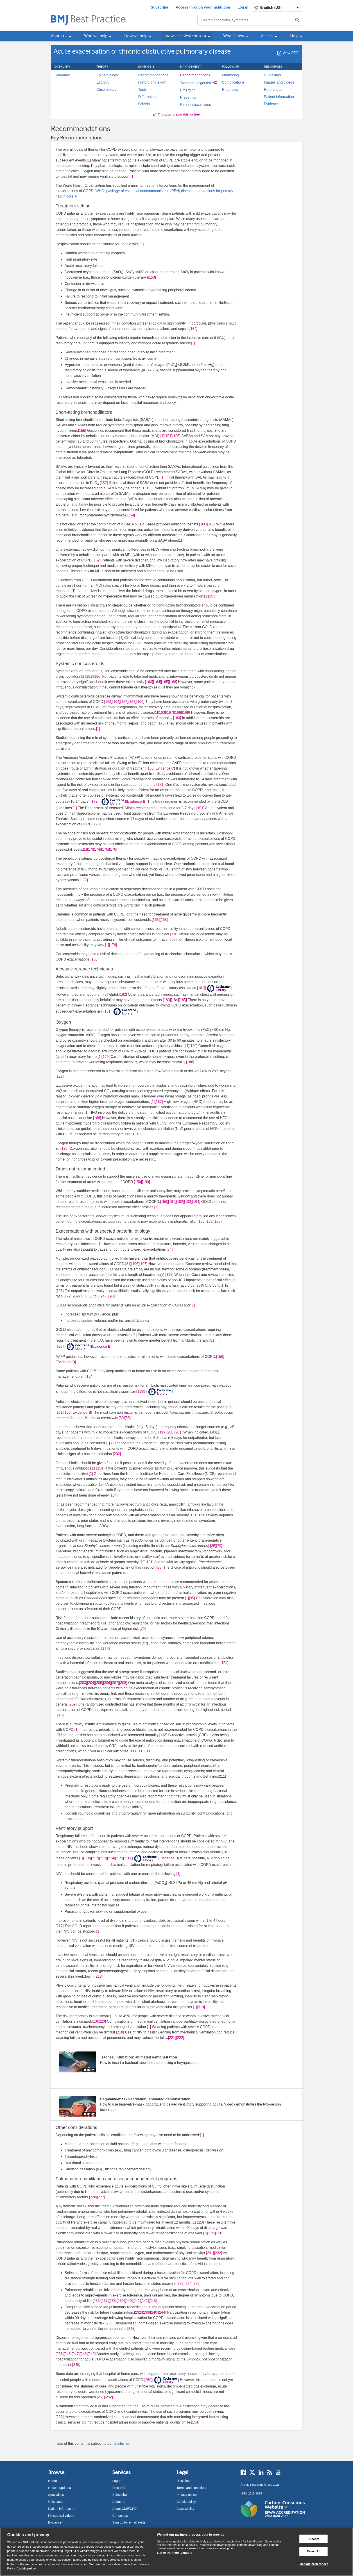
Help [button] (294, 36)
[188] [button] (97, 1118)
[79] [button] (219, 1546)
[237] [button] (105, 2301)
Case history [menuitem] (106, 89)
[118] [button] (163, 1735)
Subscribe (159, 7)
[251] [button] (101, 2397)
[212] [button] (95, 1858)
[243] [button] (153, 2301)
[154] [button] (193, 329)
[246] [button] (68, 2354)
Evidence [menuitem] (271, 104)
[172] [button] (95, 801)
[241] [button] (137, 2301)
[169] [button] (140, 702)
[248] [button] (84, 2354)
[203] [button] (83, 1683)
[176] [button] (113, 849)
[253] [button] (60, 2417)
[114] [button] (133, 1751)
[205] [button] (99, 1683)
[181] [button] (201, 988)
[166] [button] (173, 682)
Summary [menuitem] (62, 75)
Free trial (118, 2488)
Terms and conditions (191, 2488)
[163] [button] (149, 682)
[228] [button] (200, 2222)
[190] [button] (146, 1182)
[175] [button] (105, 849)
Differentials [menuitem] (147, 97)
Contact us (120, 2515)
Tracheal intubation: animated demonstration (138, 2057)
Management (193, 66)
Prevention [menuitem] (188, 97)
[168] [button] (132, 702)
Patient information (61, 2508)
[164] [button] (157, 682)
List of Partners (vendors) (175, 2552)
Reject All (313, 2551)
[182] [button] (123, 994)
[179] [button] (113, 945)
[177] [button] (84, 880)
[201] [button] (178, 1432)
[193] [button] (188, 1202)
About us (118, 2501)
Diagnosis (148, 66)
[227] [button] (101, 2197)
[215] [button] (119, 1858)
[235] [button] (196, 2283)
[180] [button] (95, 959)
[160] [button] (203, 524)
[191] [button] (172, 1202)
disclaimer (122, 2443)
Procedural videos (61, 2515)
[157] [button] (104, 483)
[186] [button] (190, 1062)
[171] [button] (160, 784)
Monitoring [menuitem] (230, 75)
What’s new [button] (233, 36)
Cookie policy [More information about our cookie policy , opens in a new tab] (26, 2568)
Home (52, 2481)
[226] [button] (93, 2197)
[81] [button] (128, 1264)
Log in (243, 7)
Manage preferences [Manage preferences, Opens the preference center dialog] (313, 2564)
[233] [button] (180, 2283)
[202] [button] (117, 1454)
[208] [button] (123, 1683)
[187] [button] (159, 1102)
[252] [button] (109, 2397)
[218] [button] (99, 1976)
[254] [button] (195, 2422)
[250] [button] (148, 2380)
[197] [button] (143, 1264)
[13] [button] (95, 2021)
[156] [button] (176, 436)
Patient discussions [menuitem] (195, 105)
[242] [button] (145, 2301)
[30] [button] (122, 1418)
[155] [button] (82, 430)
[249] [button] (92, 2354)
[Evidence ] (164, 768)
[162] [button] (97, 560)
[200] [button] (170, 1432)
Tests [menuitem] (142, 89)
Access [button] (267, 36)
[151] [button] (168, 436)
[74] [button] (170, 1249)
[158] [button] (149, 488)
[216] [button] (127, 1858)
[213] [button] (103, 1858)
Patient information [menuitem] (279, 97)
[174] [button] (97, 849)
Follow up (233, 66)
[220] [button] (102, 2021)
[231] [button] (210, 2253)
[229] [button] (211, 2233)
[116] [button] (149, 1751)
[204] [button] (91, 1683)
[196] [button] (135, 1264)
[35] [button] (128, 1418)
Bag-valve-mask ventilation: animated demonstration (145, 2099)
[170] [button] (162, 723)
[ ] (112, 801)
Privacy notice (186, 2494)
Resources (275, 66)
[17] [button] (90, 849)
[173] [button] (97, 824)
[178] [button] (174, 934)
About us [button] (59, 36)
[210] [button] (60, 1715)
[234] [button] (188, 2283)
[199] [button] (162, 1432)
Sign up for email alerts (128, 2522)
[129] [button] (193, 1046)
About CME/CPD (124, 2508)
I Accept (313, 2539)
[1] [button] (89, 160)
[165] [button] (165, 682)
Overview (64, 66)
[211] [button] (222, 1776)
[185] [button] (183, 1000)
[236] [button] (97, 2301)
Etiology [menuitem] (102, 82)
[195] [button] (218, 1221)
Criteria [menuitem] (144, 104)
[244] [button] (162, 2312)
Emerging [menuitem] (187, 90)
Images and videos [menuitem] (279, 82)
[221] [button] (172, 2038)
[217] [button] (60, 1926)
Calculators (56, 2501)
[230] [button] (219, 2233)
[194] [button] (196, 1202)
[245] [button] (131, 2329)
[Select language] (277, 7)
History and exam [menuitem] (152, 82)
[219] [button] (201, 2007)
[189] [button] (140, 1134)
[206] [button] (107, 1683)
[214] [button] (111, 1858)
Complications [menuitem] (233, 82)
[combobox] (245, 20)
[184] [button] (175, 1000)
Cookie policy (186, 2501)
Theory (104, 66)
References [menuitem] (273, 89)
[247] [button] (76, 2354)
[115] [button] (142, 1751)
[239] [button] (121, 2301)
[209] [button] (73, 1704)
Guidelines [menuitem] (272, 75)
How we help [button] (135, 36)
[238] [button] (113, 2301)
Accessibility (185, 2508)
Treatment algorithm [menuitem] (198, 83)
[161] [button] (211, 524)
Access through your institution (203, 7)
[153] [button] (152, 277)
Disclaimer (184, 2481)
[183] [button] (167, 1000)
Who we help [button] (95, 36)
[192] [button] (180, 1202)
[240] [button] (129, 2301)
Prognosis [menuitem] (230, 89)
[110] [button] (87, 1858)
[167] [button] (124, 702)
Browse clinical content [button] (185, 36)
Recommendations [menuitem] (153, 75)
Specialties (56, 2494)
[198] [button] (169, 1275)
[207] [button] (115, 1683)
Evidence (54, 2522)
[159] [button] (131, 515)
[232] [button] (218, 2253)
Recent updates (59, 2488)
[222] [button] (180, 2038)
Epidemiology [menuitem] (107, 75)
